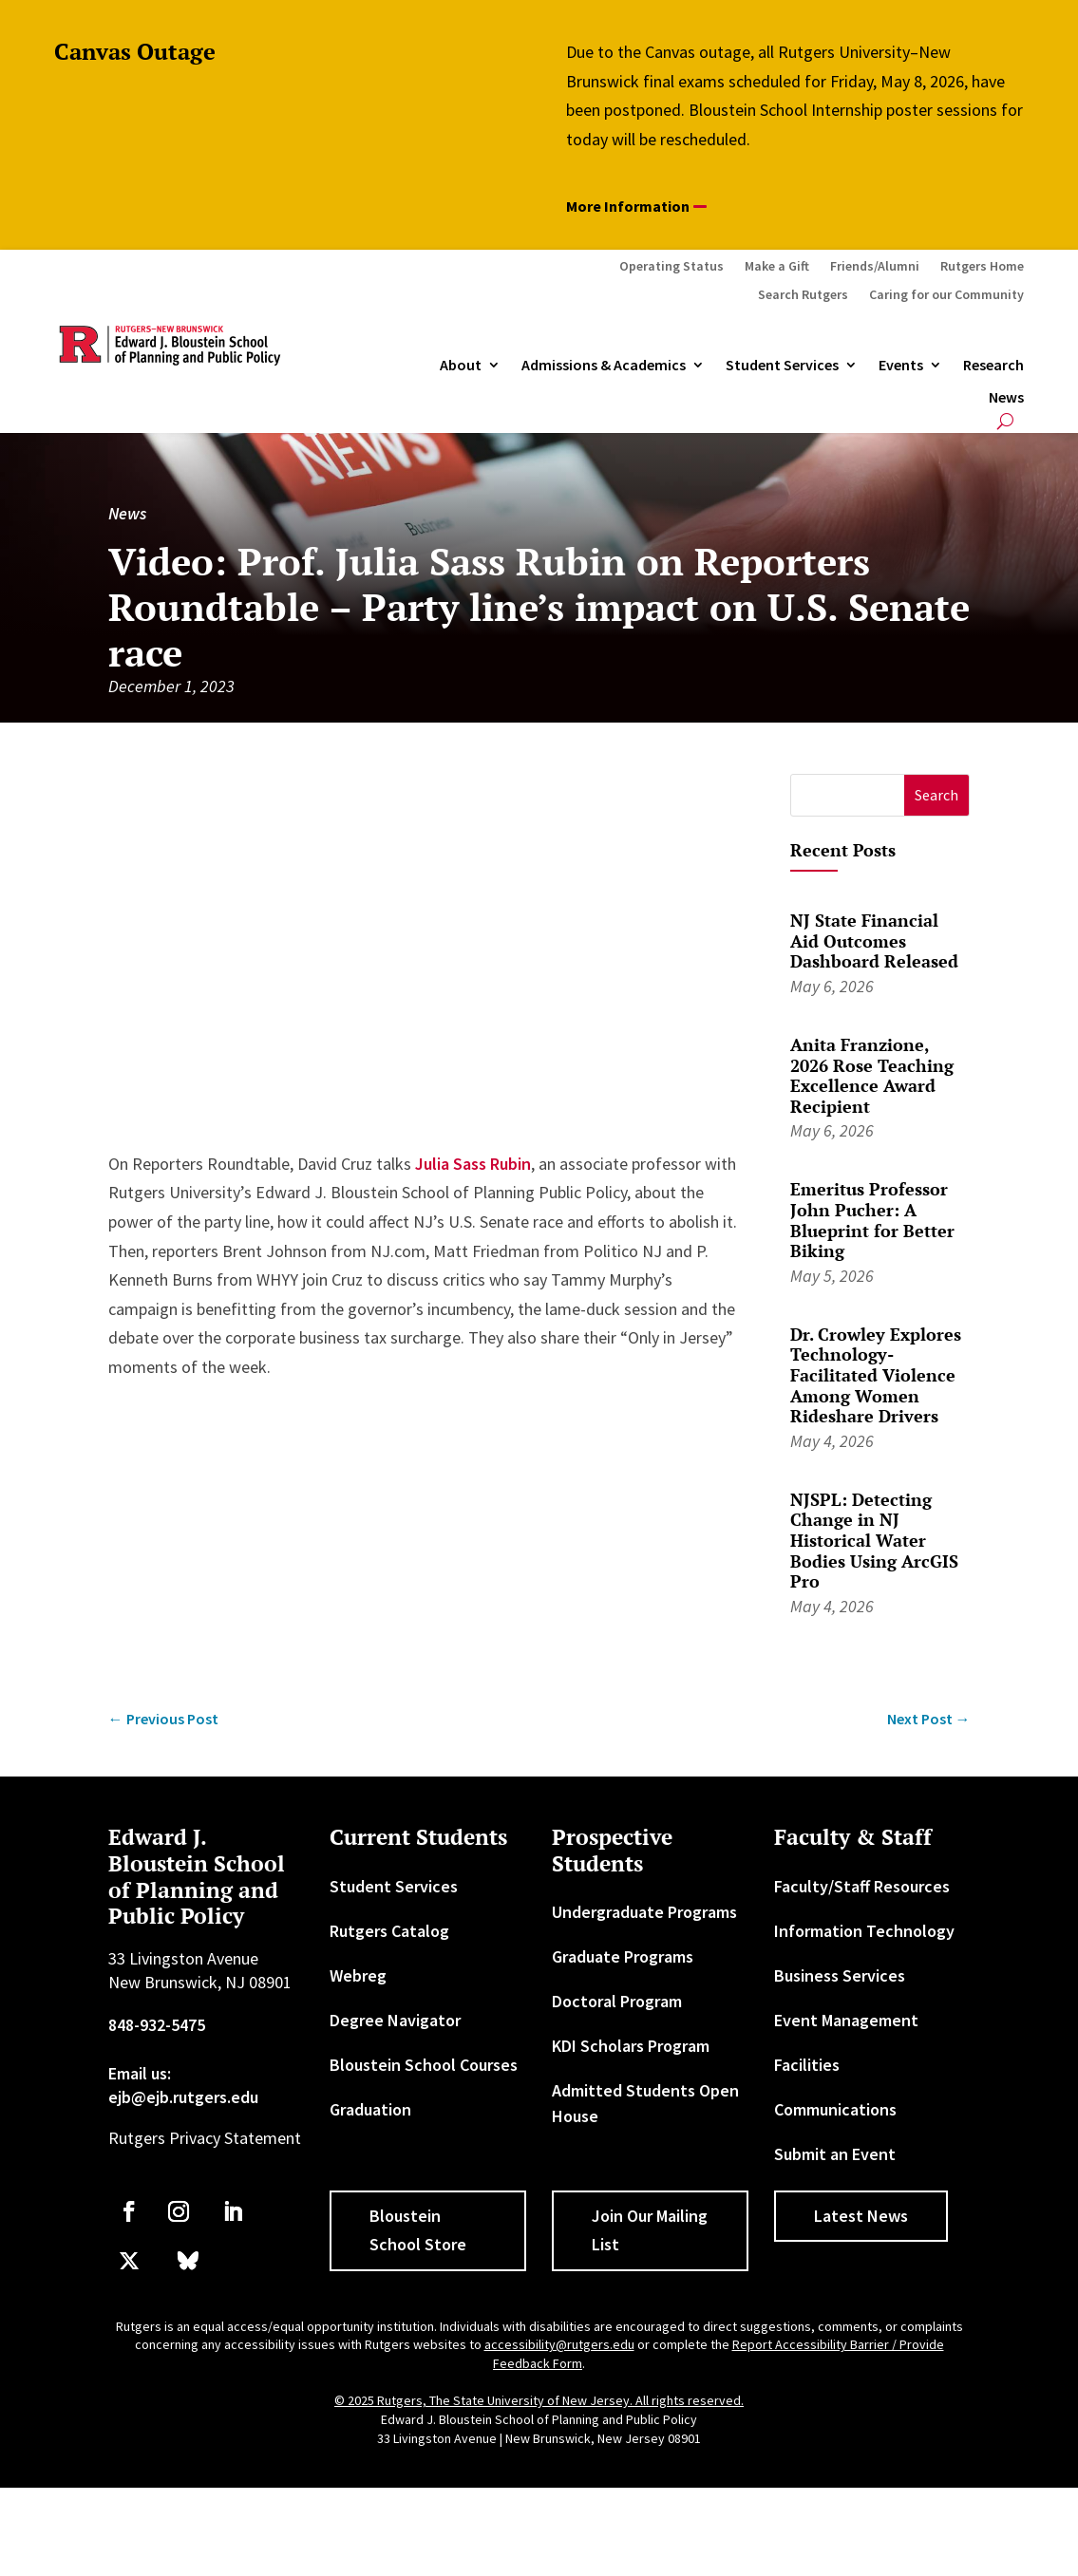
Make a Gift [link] (777, 266)
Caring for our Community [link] (946, 295)
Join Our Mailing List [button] (650, 2230)
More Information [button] (628, 206)
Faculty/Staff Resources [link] (862, 1886)
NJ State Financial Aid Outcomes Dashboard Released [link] (874, 940)
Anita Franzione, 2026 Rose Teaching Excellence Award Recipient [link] (872, 1075)
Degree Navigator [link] (395, 2020)
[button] (937, 795)
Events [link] (901, 365)
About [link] (461, 365)
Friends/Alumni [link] (874, 266)
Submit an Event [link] (835, 2154)
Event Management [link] (846, 2020)
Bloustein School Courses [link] (424, 2065)
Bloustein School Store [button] (417, 2230)
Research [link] (993, 365)
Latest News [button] (861, 2216)
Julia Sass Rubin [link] (473, 1164)
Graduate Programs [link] (622, 1956)
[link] (163, 1719)
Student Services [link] (782, 365)
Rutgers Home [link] (982, 266)
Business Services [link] (839, 1975)
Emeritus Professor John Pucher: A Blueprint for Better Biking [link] (872, 1219)
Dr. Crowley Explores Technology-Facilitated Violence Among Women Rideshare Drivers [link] (875, 1375)
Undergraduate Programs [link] (644, 1912)
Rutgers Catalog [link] (389, 1931)
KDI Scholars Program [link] (630, 2046)
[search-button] (1005, 421)
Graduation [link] (370, 2109)
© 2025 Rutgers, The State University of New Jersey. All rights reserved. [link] (539, 2400)
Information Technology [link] (864, 1931)
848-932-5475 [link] (156, 2025)
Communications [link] (835, 2109)
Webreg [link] (358, 1975)
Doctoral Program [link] (617, 2001)
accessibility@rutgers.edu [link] (559, 2344)
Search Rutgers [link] (803, 295)
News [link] (1006, 397)
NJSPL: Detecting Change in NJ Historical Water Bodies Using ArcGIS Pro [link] (874, 1540)
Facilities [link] (807, 2065)
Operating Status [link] (671, 266)
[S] (847, 795)
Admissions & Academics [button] (603, 365)
